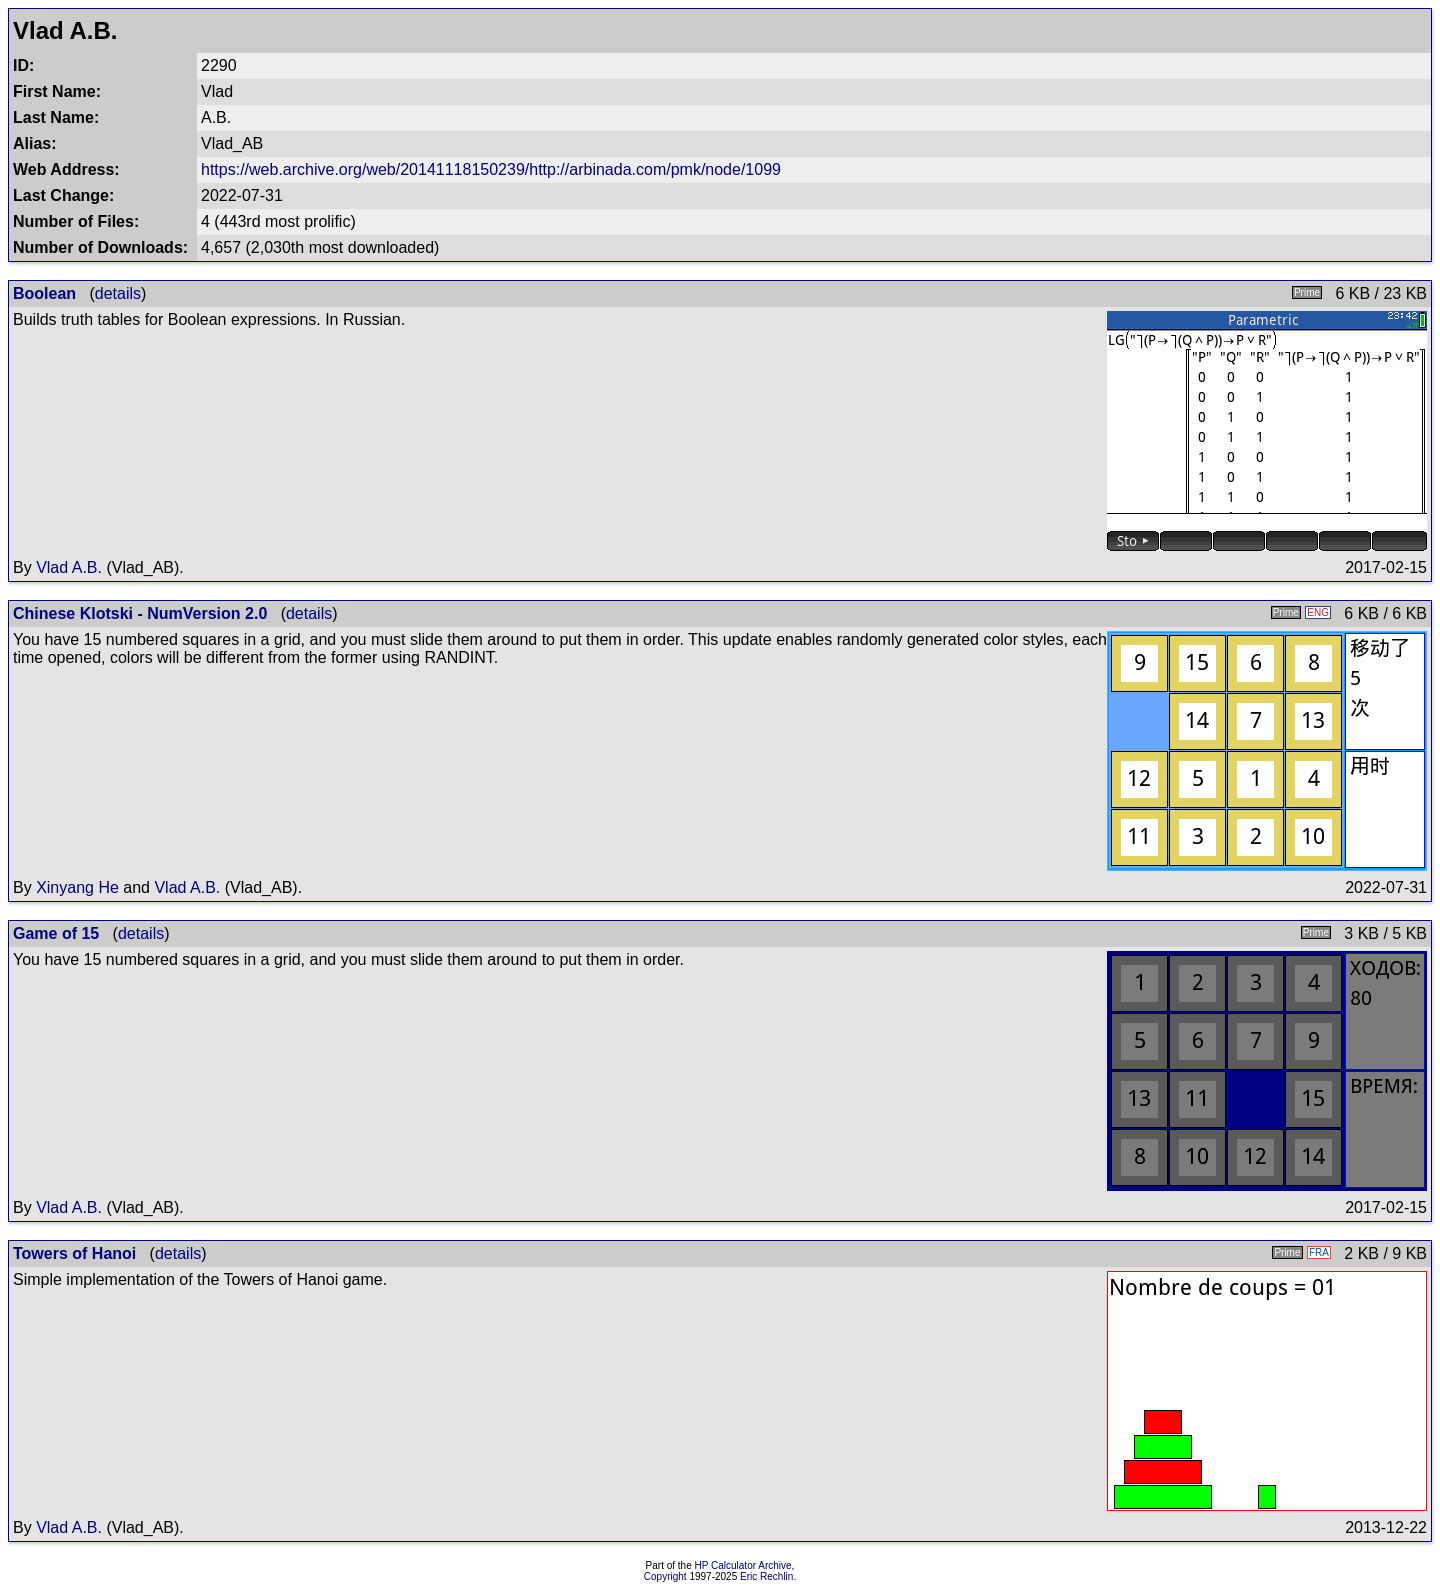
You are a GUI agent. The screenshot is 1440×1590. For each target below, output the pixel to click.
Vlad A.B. (69, 567)
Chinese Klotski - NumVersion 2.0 (140, 613)
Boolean (44, 293)
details (118, 293)
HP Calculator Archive (743, 1565)
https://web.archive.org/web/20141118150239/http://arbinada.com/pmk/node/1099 (491, 169)
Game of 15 (56, 933)
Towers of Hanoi (74, 1253)
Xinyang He (77, 887)
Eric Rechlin (766, 1576)
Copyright (665, 1576)
